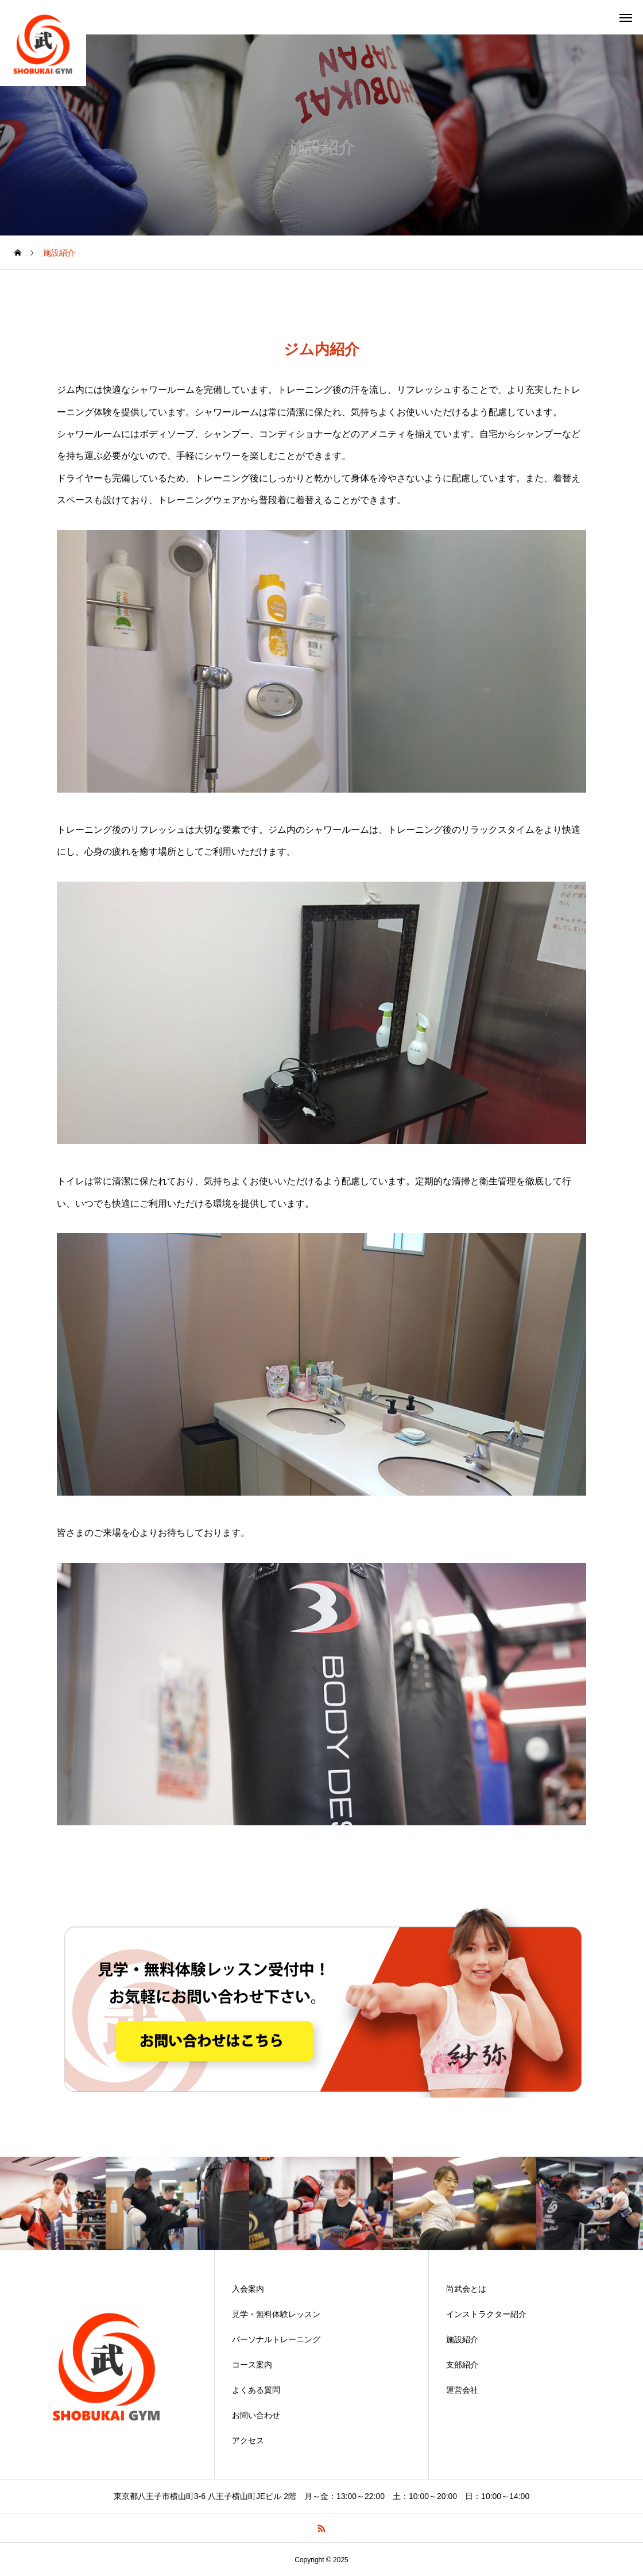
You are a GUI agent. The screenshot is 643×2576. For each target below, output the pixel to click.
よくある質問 (256, 2390)
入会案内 (248, 2289)
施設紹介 (462, 2339)
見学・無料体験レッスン (276, 2314)
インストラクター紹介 (486, 2314)
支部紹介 (462, 2365)
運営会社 (462, 2390)
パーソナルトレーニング (276, 2339)
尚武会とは (466, 2289)
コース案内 (252, 2365)
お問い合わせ (256, 2415)
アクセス (248, 2440)
